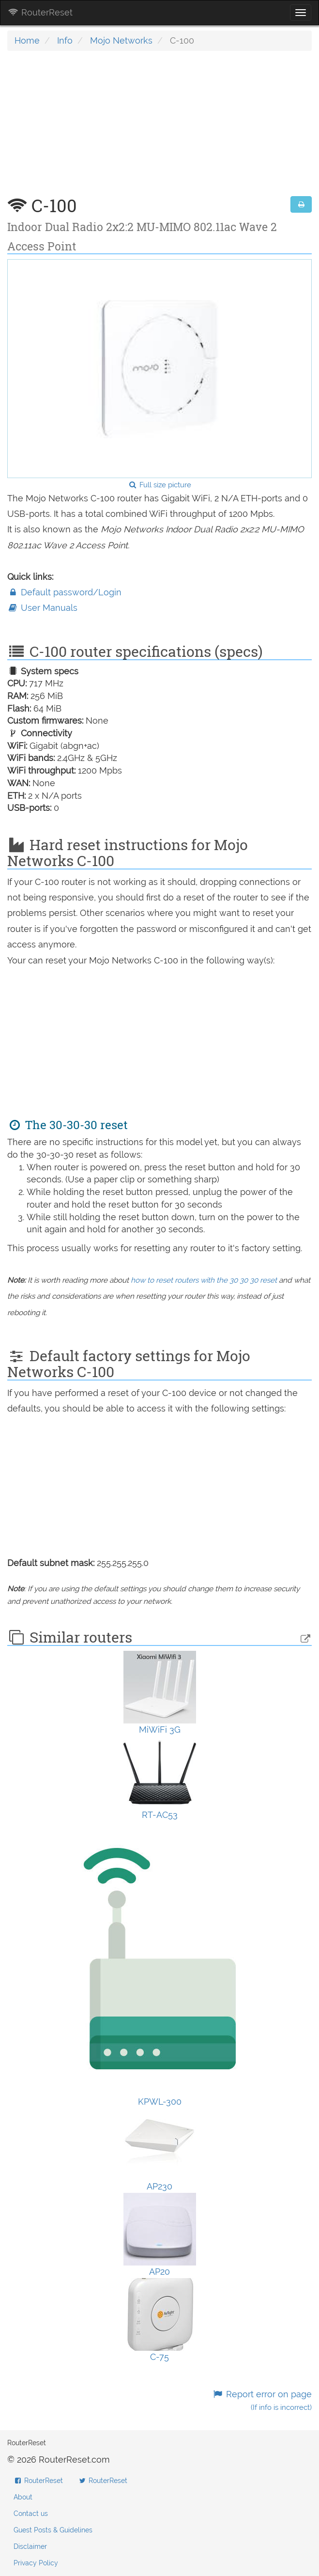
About (23, 2497)
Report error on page (262, 2400)
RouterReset (40, 12)
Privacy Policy (36, 2563)
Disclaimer (30, 2546)
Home (27, 40)
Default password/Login (64, 592)
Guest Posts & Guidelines (53, 2530)
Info (65, 40)
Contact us (31, 2513)
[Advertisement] (159, 128)
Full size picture (159, 485)
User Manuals (42, 608)
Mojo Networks (121, 40)
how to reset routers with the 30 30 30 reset (204, 1280)
